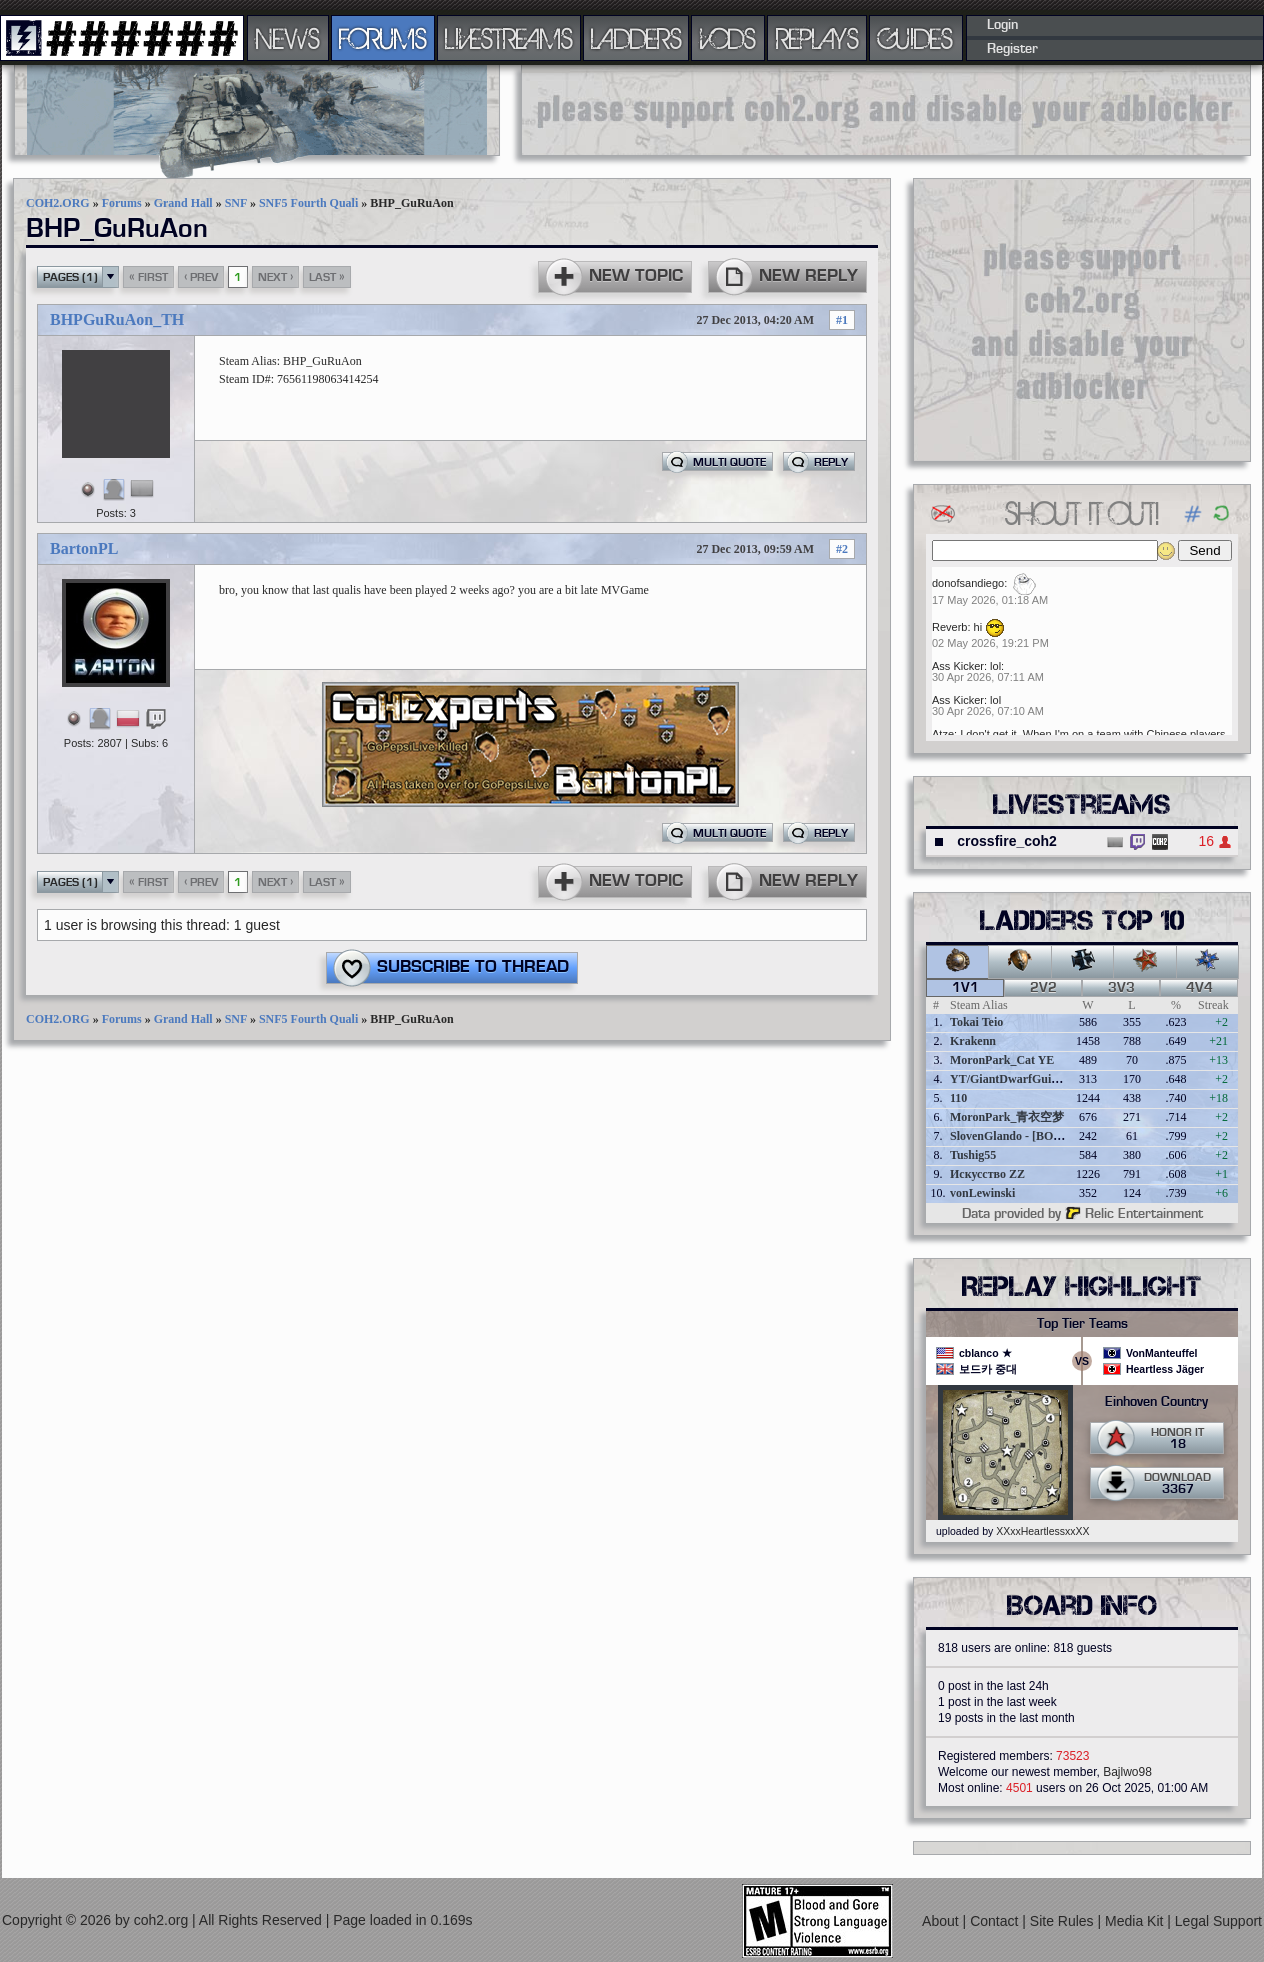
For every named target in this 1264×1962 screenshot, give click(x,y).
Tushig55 (973, 1155)
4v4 (1199, 988)
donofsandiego (968, 583)
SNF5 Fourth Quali (308, 203)
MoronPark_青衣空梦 (1007, 1117)
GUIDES (916, 38)
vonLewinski (982, 1193)
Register (1012, 49)
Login (1002, 25)
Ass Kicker (958, 666)
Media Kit (1136, 1921)
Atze (943, 734)
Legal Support (1218, 1921)
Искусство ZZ (987, 1174)
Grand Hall (183, 203)
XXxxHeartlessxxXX (1042, 1531)
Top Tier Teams (1082, 1324)
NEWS (288, 38)
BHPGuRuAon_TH (117, 319)
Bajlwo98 (1127, 1772)
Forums (122, 203)
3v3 (1121, 988)
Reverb (949, 627)
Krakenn (973, 1041)
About (942, 1921)
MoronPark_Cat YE (1002, 1060)
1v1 (965, 988)
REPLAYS (817, 38)
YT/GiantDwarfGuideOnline (1024, 1079)
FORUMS (383, 38)
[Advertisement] (886, 110)
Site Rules (1064, 1921)
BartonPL (84, 548)
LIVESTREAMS (509, 38)
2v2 (1043, 988)
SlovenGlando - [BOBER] (1016, 1136)
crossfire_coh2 (1007, 841)
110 (958, 1098)
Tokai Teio (976, 1022)
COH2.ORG (58, 203)
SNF (236, 203)
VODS (728, 38)
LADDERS (636, 38)
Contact (996, 1921)
